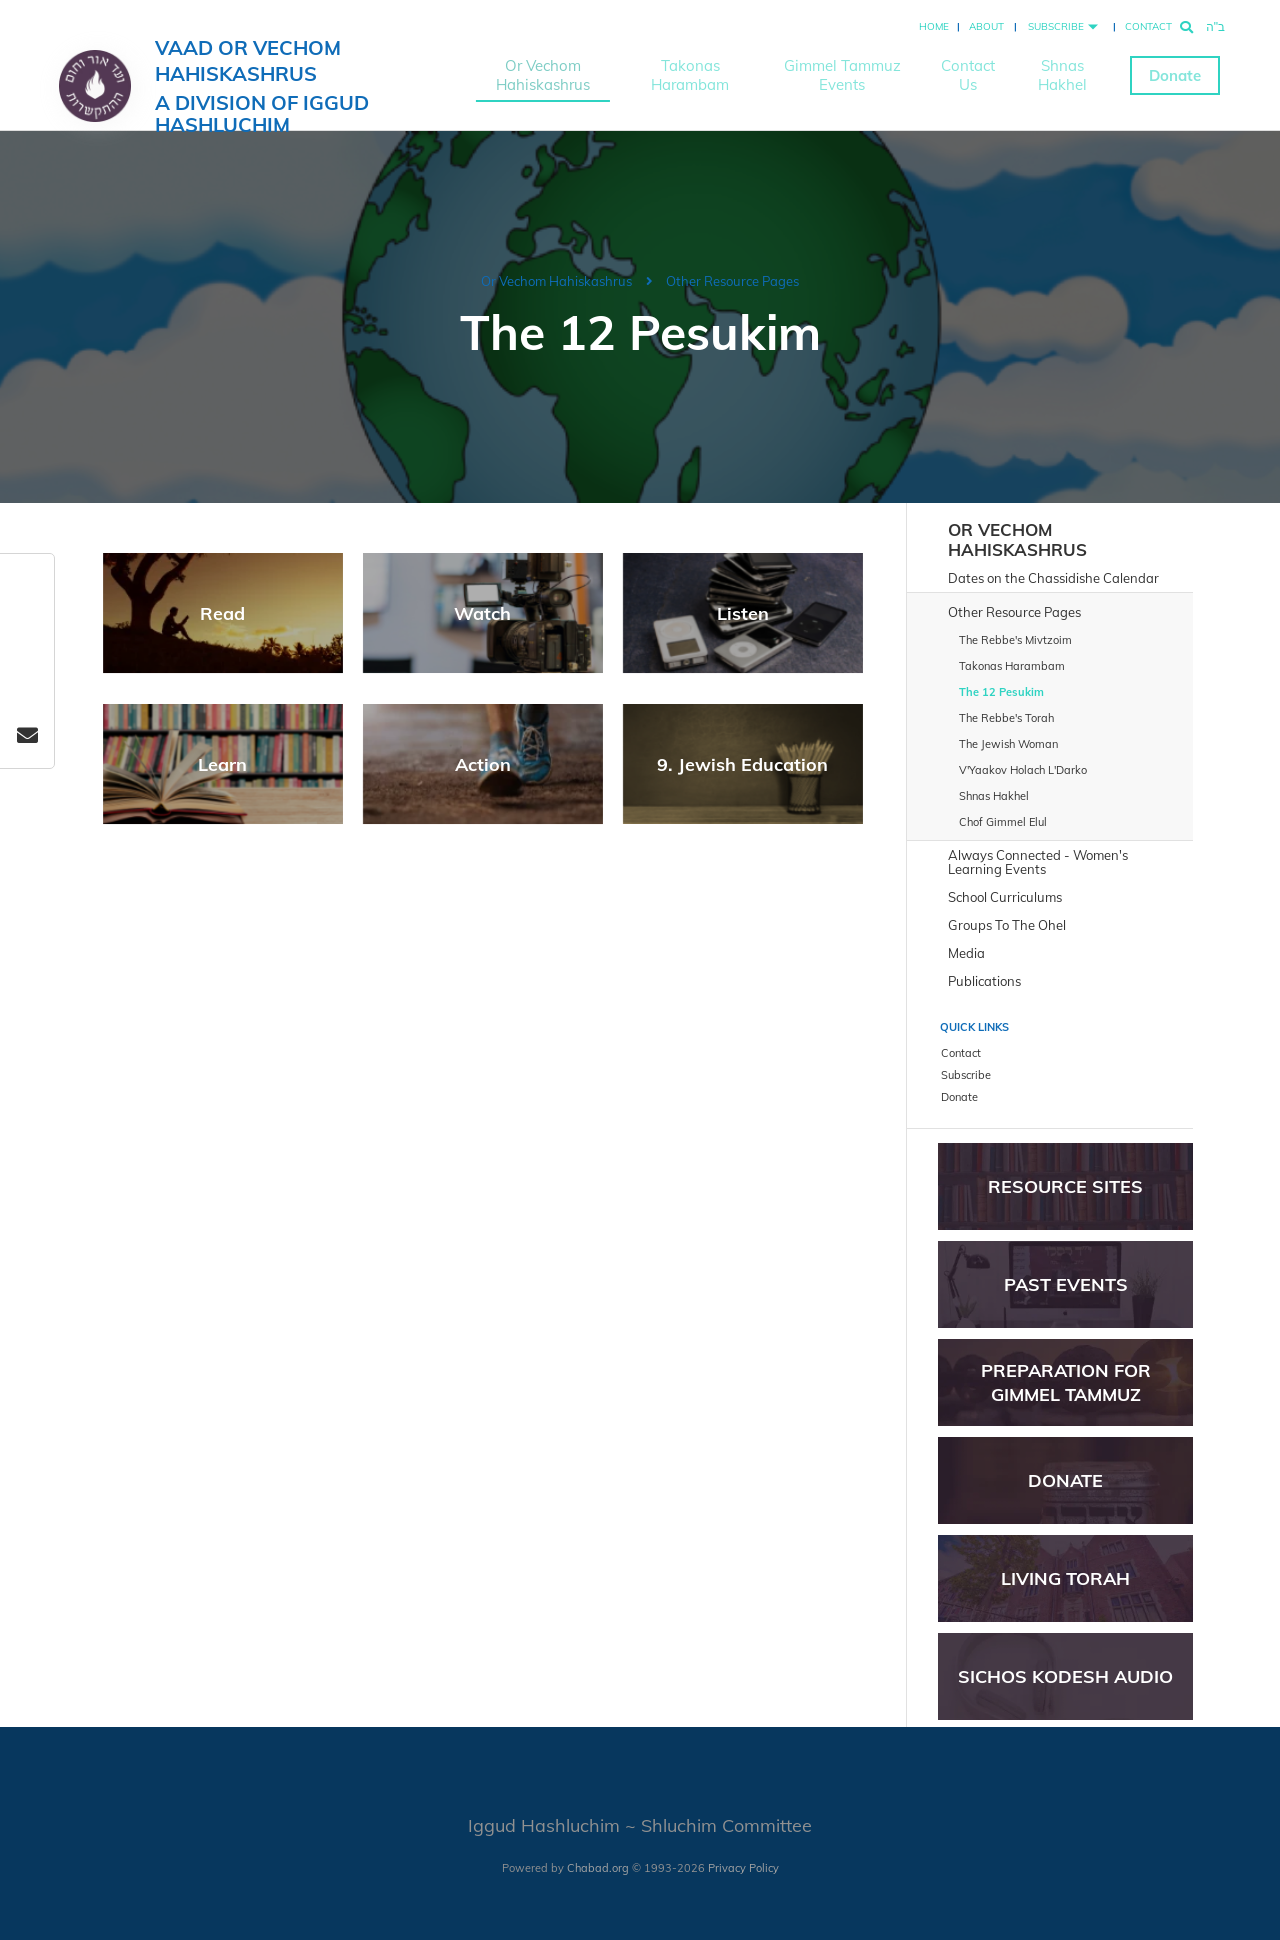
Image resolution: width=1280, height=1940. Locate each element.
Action (483, 764)
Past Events (1066, 1284)
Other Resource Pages (732, 281)
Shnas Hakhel (1062, 75)
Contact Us (968, 75)
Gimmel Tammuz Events (842, 75)
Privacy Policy (743, 1868)
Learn (222, 764)
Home (934, 26)
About (986, 26)
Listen (743, 613)
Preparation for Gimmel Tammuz (1066, 1382)
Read (222, 613)
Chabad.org (598, 1868)
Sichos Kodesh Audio (1065, 1676)
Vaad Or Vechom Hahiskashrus (302, 85)
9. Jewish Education (742, 764)
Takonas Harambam (690, 75)
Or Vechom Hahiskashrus (543, 75)
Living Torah (1065, 1578)
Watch (482, 613)
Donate (1175, 75)
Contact (1148, 26)
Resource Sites (1065, 1186)
